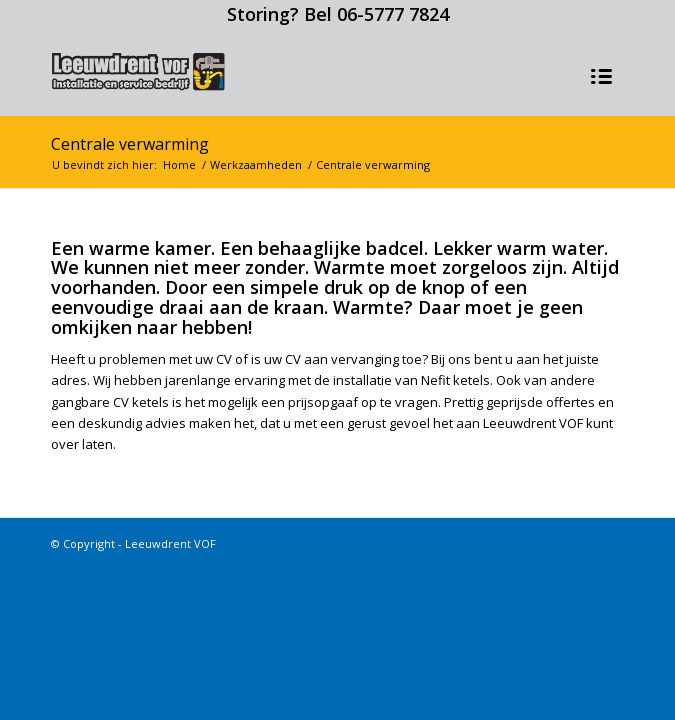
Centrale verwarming (130, 144)
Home (179, 164)
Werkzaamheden (256, 164)
